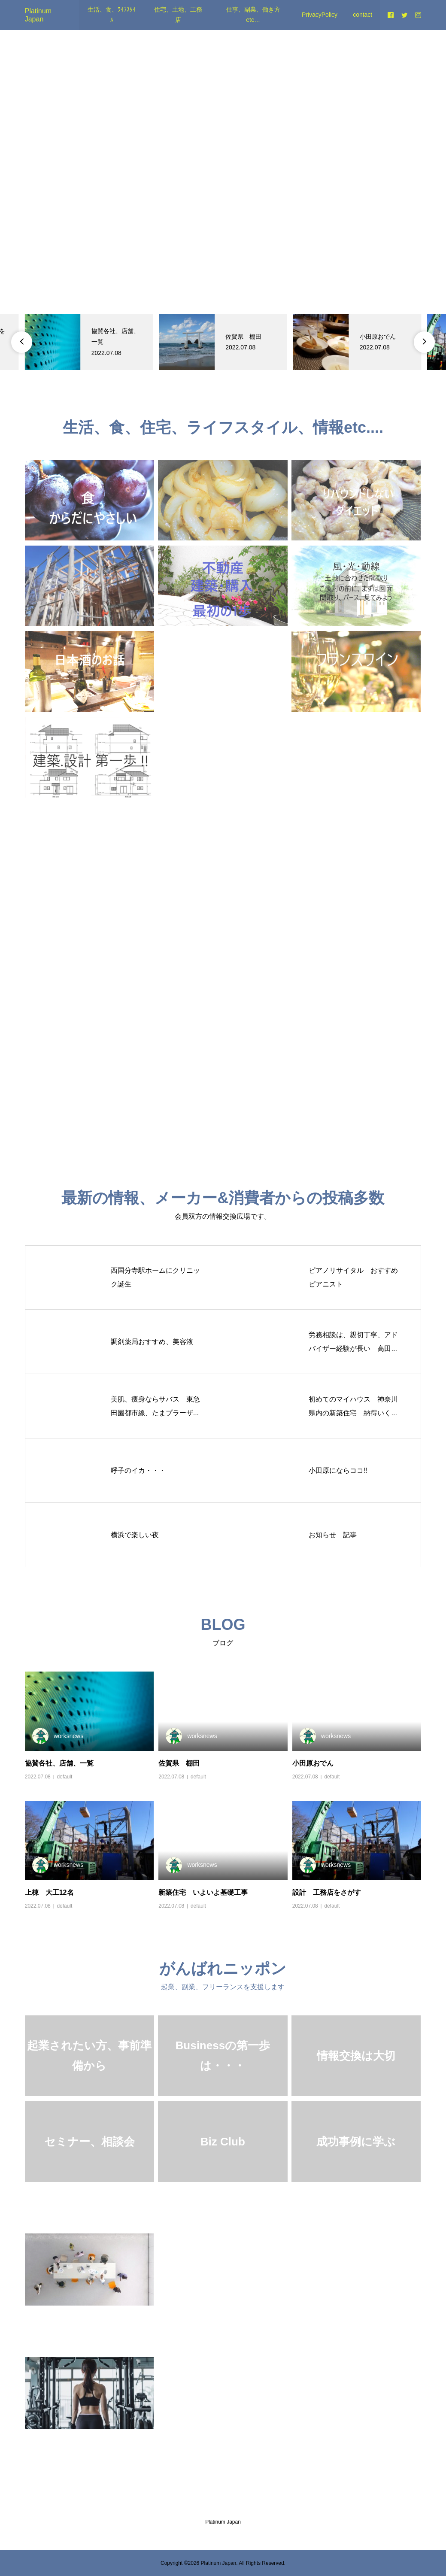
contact (362, 14)
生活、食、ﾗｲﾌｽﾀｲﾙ (112, 14)
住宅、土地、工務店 (178, 14)
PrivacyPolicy (319, 14)
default (64, 1777)
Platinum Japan (223, 2522)
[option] (89, 342)
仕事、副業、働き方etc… (253, 14)
